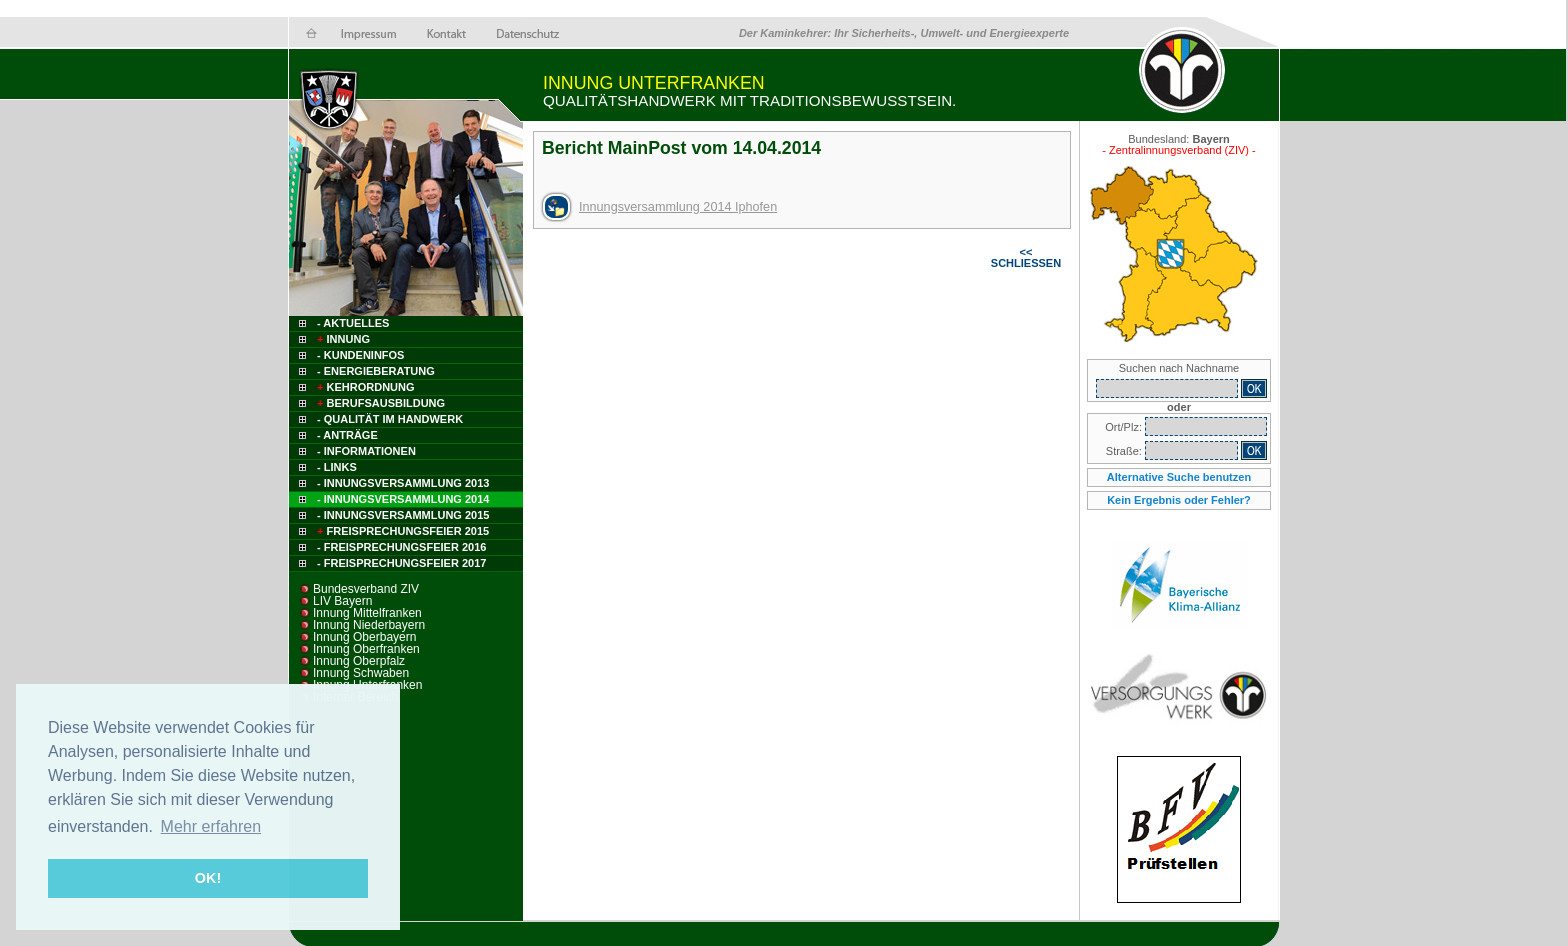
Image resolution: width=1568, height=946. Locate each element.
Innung (342, 339)
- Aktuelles (351, 323)
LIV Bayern (342, 601)
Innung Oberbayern (364, 637)
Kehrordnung (364, 387)
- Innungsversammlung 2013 (403, 483)
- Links (337, 467)
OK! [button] (208, 878)
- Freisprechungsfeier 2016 (401, 547)
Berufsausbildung (379, 403)
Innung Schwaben (361, 673)
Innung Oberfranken (366, 649)
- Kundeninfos (360, 355)
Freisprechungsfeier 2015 (401, 531)
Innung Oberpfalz (359, 661)
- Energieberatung (376, 371)
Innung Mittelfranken (367, 613)
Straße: (1125, 451)
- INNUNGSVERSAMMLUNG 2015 (403, 515)
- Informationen (366, 451)
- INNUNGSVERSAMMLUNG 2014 (403, 499)
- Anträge (347, 435)
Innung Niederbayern (369, 625)
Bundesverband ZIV (366, 589)
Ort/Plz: (1125, 427)
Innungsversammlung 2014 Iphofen (678, 207)
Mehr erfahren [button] (211, 826)
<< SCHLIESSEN (1026, 257)
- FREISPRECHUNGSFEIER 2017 (401, 563)
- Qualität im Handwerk (390, 419)
